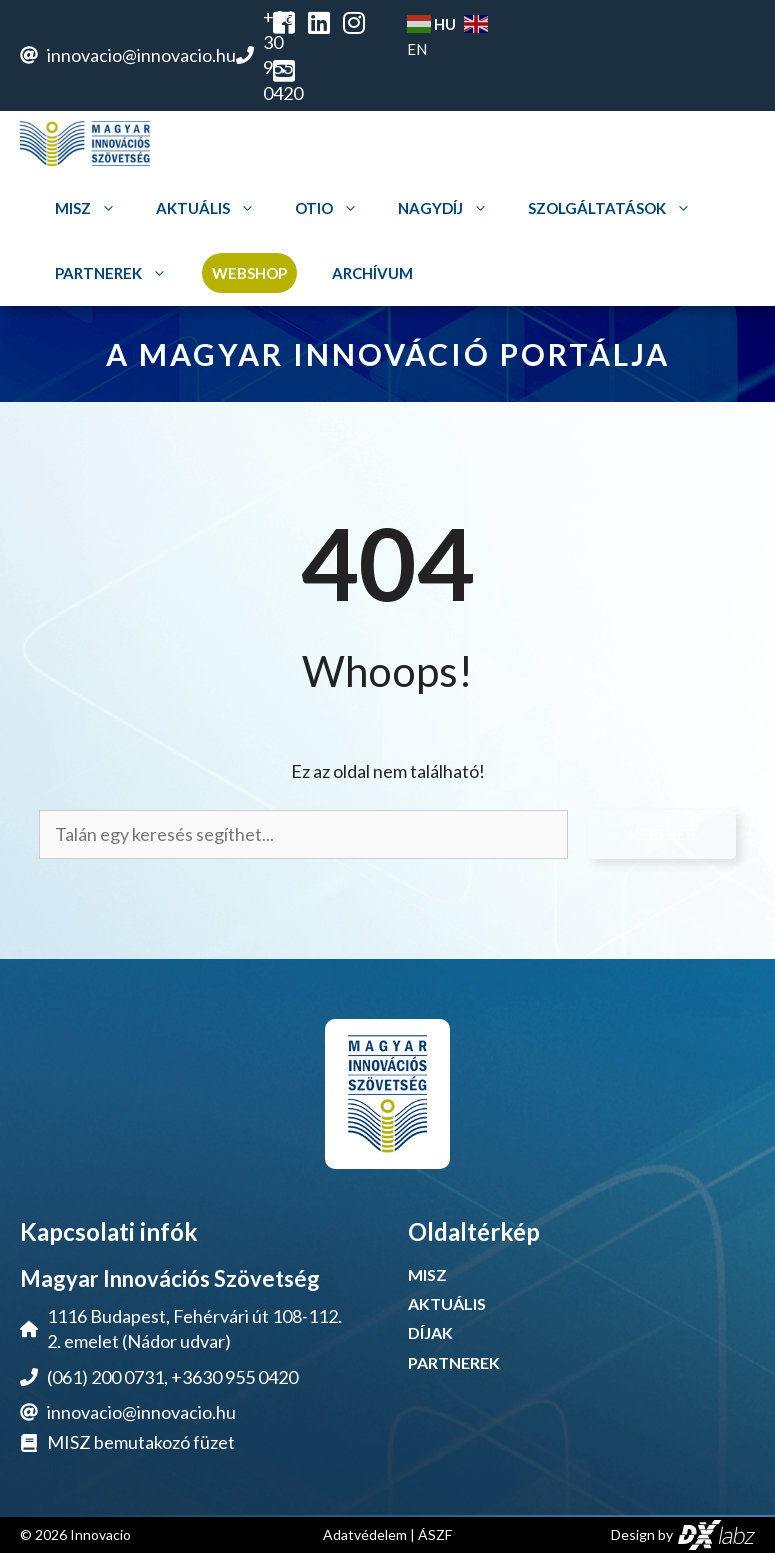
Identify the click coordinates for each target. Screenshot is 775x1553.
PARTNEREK (454, 1362)
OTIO (329, 208)
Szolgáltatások (612, 208)
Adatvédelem (365, 1534)
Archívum (372, 273)
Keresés (662, 833)
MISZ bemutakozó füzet (141, 1442)
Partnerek (113, 273)
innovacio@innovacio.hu (141, 55)
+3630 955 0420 (234, 1377)
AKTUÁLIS (447, 1303)
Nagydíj (445, 208)
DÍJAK (430, 1332)
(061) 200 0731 (105, 1377)
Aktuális (208, 208)
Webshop (249, 273)
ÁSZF (435, 1534)
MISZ (88, 208)
